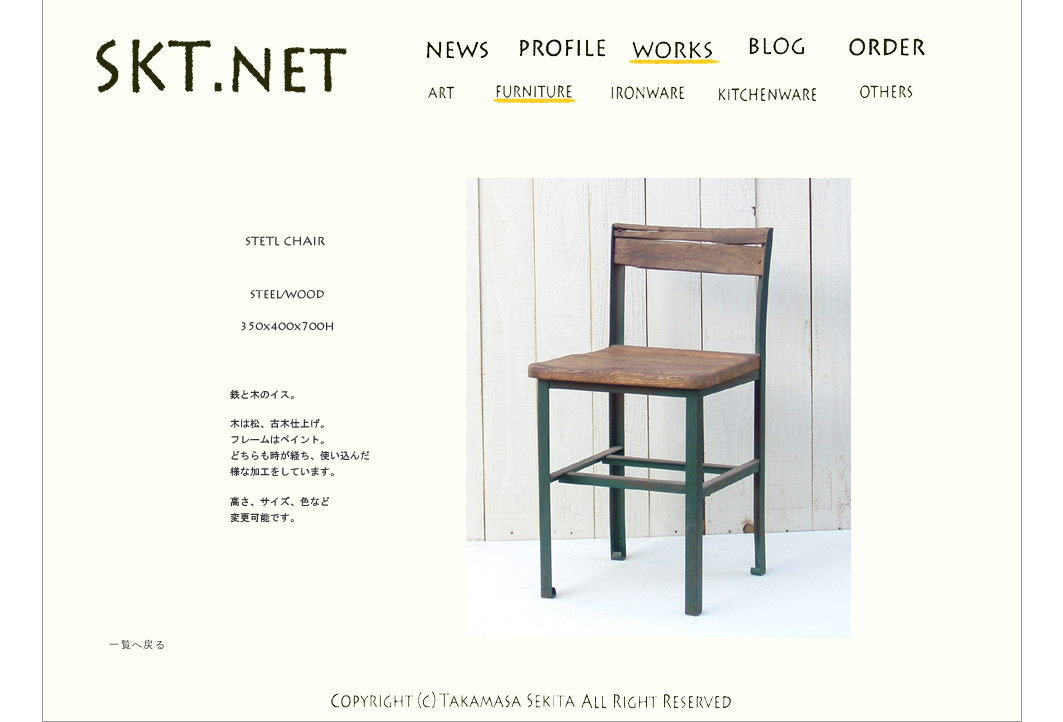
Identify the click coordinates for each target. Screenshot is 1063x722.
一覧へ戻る (137, 644)
